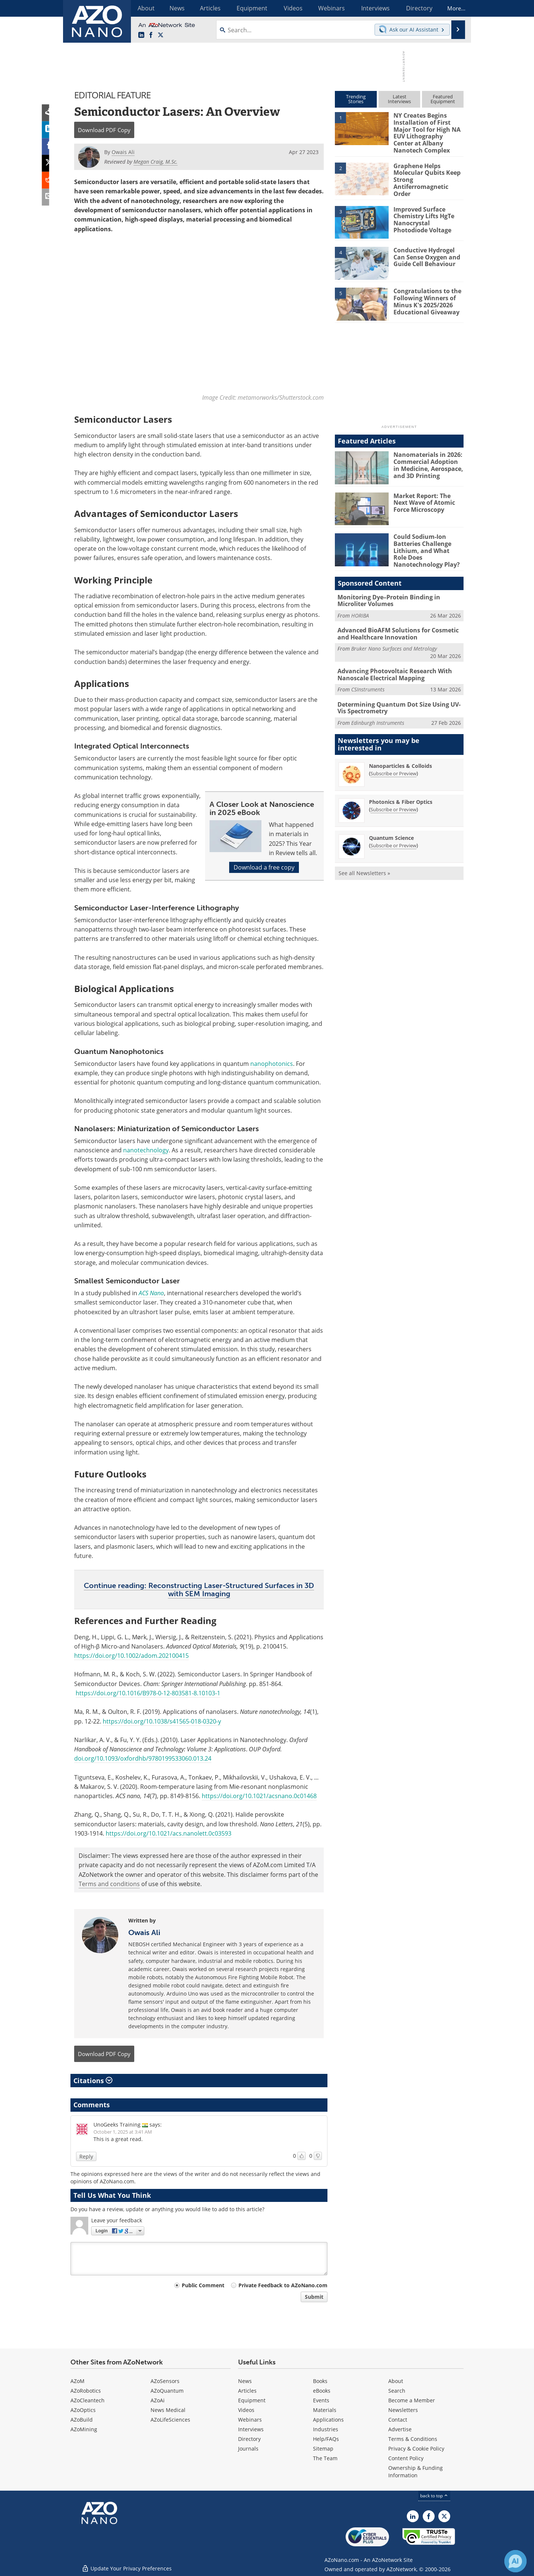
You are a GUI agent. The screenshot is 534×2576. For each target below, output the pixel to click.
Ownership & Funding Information (415, 2471)
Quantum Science (391, 830)
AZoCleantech (87, 2399)
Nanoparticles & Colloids (400, 758)
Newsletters (403, 2409)
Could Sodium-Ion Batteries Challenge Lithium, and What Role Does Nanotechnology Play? (426, 547)
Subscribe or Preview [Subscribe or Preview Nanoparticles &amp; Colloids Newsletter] (393, 766)
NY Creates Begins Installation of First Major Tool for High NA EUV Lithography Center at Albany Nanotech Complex (427, 132)
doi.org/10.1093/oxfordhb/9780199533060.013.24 (142, 1758)
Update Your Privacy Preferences (127, 2566)
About (395, 2380)
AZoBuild (81, 2419)
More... (454, 8)
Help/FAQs (326, 2438)
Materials (324, 2409)
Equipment (252, 2399)
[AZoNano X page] (161, 35)
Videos (246, 2409)
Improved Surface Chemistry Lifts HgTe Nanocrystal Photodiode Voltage (427, 216)
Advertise (400, 2428)
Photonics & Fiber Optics (400, 794)
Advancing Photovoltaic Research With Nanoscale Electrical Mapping (391, 669)
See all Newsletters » (364, 866)
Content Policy (405, 2457)
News (245, 2380)
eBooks (321, 2390)
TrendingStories (356, 99)
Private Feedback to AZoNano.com (282, 2285)
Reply (86, 2156)
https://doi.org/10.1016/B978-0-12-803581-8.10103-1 (148, 1693)
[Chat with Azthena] (515, 2561)
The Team (325, 2457)
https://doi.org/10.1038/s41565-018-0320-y (162, 1721)
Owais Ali (144, 1932)
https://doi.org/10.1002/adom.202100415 (131, 1656)
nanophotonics (271, 1063)
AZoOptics (83, 2409)
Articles (247, 2390)
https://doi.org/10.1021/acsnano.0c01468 (259, 1796)
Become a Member (411, 2399)
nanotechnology (146, 1150)
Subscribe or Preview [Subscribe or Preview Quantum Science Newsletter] (393, 838)
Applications (328, 2419)
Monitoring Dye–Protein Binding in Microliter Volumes (386, 596)
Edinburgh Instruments (377, 715)
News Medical (168, 2409)
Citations (92, 2080)
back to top (434, 2495)
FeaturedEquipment (443, 99)
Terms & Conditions (412, 2438)
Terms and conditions (109, 1884)
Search (396, 2390)
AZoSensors (165, 2380)
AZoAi (158, 2399)
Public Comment (203, 2285)
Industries (325, 2428)
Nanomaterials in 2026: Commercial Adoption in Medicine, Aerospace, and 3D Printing (427, 461)
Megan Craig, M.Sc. (156, 161)
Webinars (250, 2419)
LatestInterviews (399, 99)
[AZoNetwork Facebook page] (151, 35)
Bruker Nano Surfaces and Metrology (394, 643)
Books (320, 2380)
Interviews (251, 2428)
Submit (314, 2296)
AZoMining (83, 2428)
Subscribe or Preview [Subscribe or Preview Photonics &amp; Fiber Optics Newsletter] (393, 802)
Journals (248, 2448)
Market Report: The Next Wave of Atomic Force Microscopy (428, 499)
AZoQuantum (167, 2390)
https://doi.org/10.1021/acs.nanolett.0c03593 (168, 1833)
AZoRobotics (85, 2390)
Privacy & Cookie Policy (416, 2448)
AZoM (77, 2380)
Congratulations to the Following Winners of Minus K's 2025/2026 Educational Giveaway (425, 298)
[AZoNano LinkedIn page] (141, 35)
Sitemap (323, 2448)
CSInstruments (368, 683)
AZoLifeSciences (170, 2419)
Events (321, 2399)
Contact (397, 2419)
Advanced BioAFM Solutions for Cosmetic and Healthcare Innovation (394, 629)
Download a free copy (264, 867)
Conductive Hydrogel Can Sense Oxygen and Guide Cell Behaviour (424, 253)
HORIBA (360, 610)
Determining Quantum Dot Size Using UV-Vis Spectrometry (399, 701)
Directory (249, 2438)
